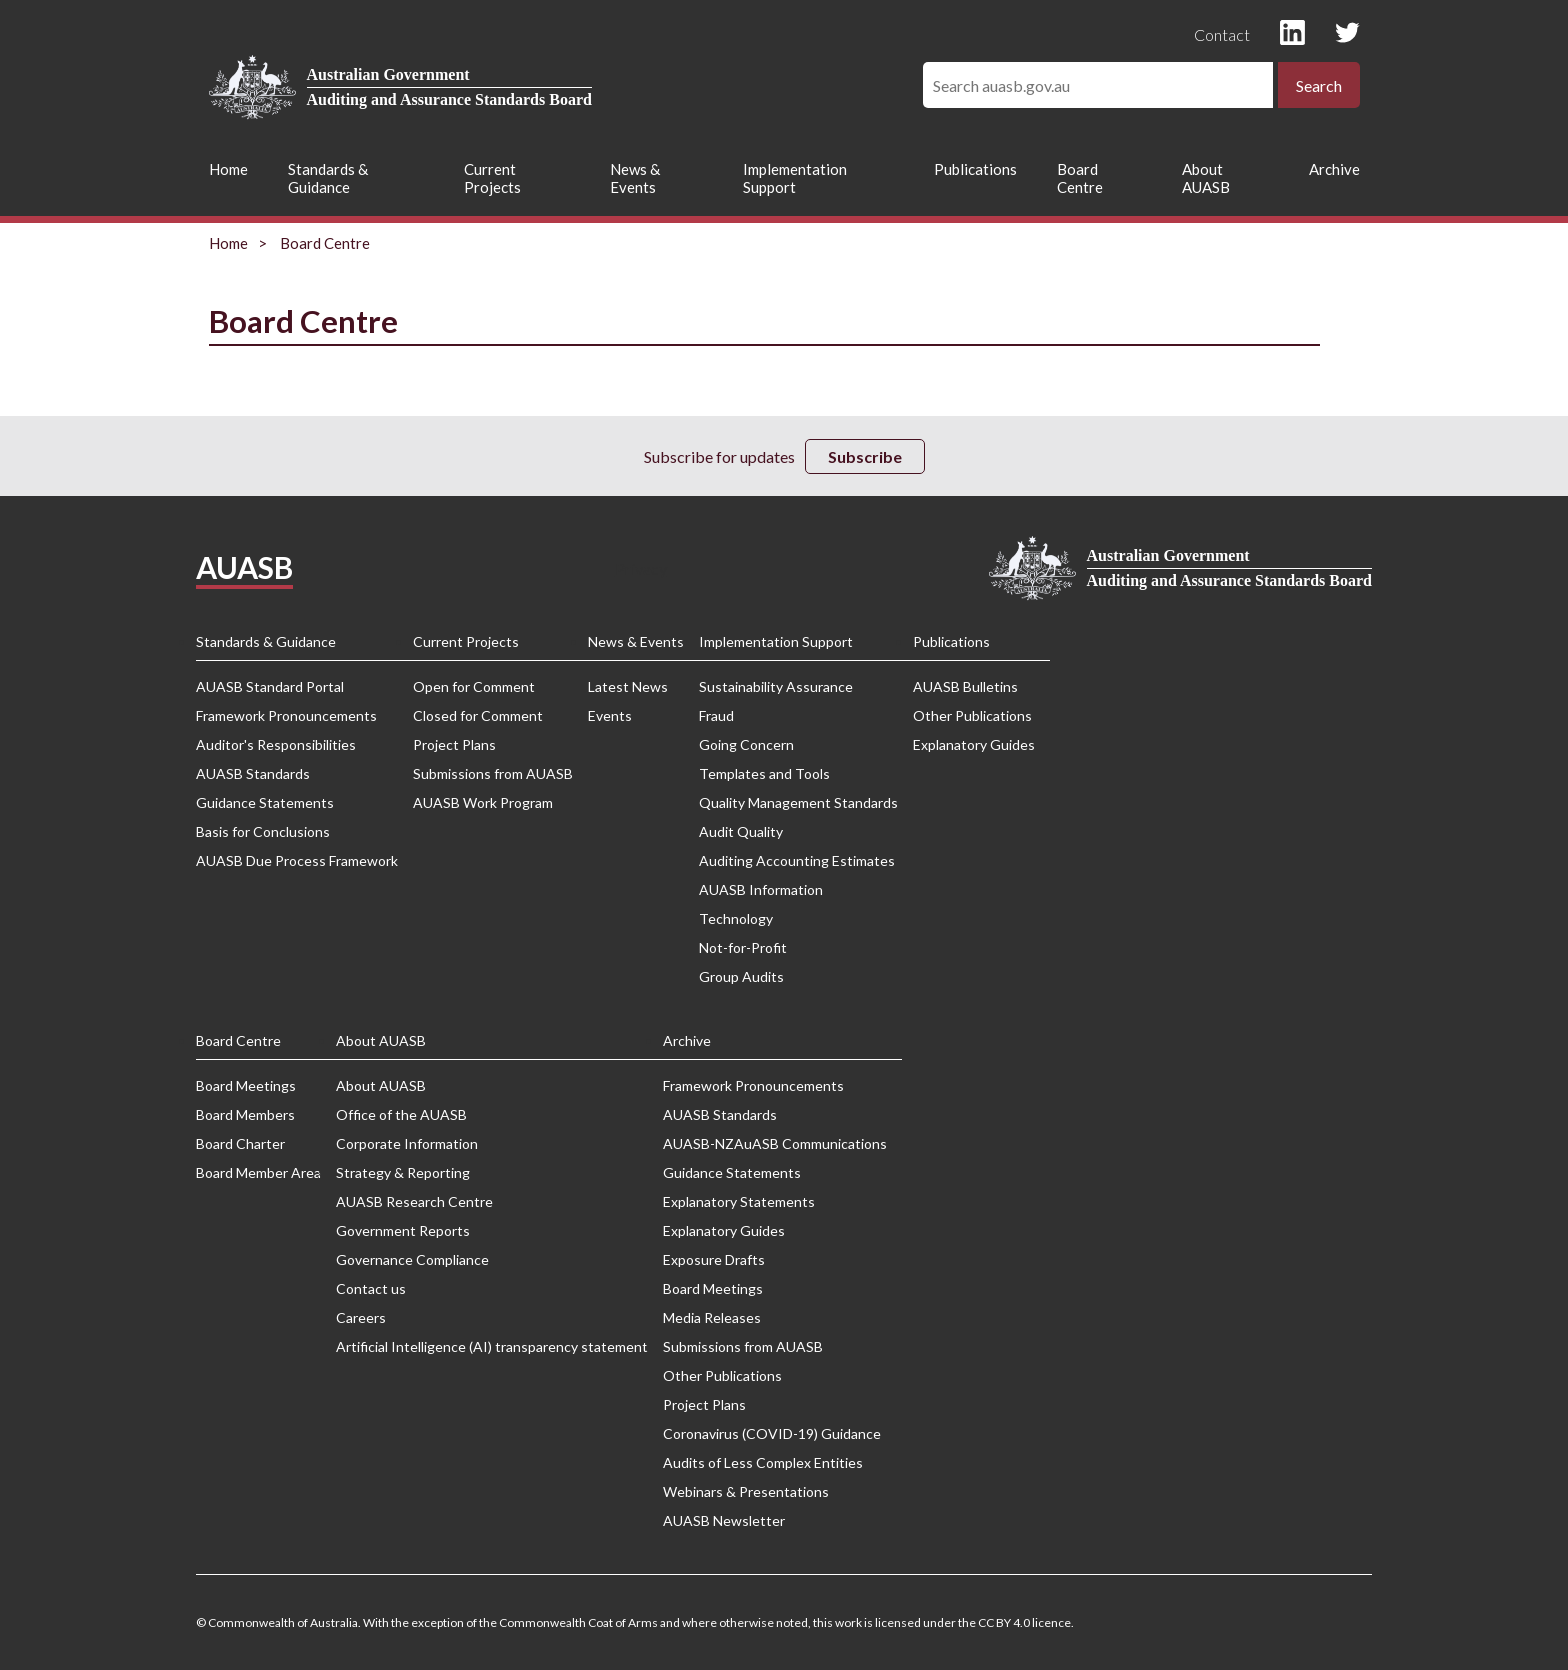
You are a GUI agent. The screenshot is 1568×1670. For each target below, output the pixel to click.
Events (610, 715)
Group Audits (741, 976)
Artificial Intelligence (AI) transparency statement (492, 1346)
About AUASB (1206, 178)
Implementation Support (795, 178)
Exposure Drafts (714, 1259)
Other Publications (972, 715)
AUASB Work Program (483, 802)
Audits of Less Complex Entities (763, 1462)
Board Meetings (246, 1085)
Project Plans (454, 744)
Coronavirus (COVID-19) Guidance (772, 1433)
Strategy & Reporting (403, 1172)
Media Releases (712, 1317)
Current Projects (492, 178)
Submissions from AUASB (493, 773)
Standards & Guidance (328, 178)
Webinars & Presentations (746, 1491)
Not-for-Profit (743, 947)
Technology (736, 918)
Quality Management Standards (798, 802)
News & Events (635, 178)
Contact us (371, 1288)
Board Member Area (258, 1172)
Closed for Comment (478, 715)
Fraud (716, 715)
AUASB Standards (253, 773)
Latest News (628, 686)
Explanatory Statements (739, 1201)
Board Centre (1080, 178)
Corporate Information (407, 1143)
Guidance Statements (265, 802)
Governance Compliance (412, 1259)
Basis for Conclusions (263, 831)
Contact (1222, 34)
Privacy (641, 568)
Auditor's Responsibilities (276, 744)
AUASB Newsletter (724, 1520)
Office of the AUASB (401, 1114)
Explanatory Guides (974, 744)
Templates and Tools (764, 773)
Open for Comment (474, 686)
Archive (1334, 169)
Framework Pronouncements (286, 715)
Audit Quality (741, 831)
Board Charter (240, 1143)
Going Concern (746, 744)
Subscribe (865, 456)
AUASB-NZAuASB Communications (775, 1143)
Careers (361, 1317)
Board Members (245, 1114)
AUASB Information (761, 889)
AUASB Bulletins (965, 686)
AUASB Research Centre (414, 1201)
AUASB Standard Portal (270, 686)
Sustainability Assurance (776, 686)
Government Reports (403, 1230)
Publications (975, 169)
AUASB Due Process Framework (297, 860)
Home (228, 169)
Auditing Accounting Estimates (797, 860)
